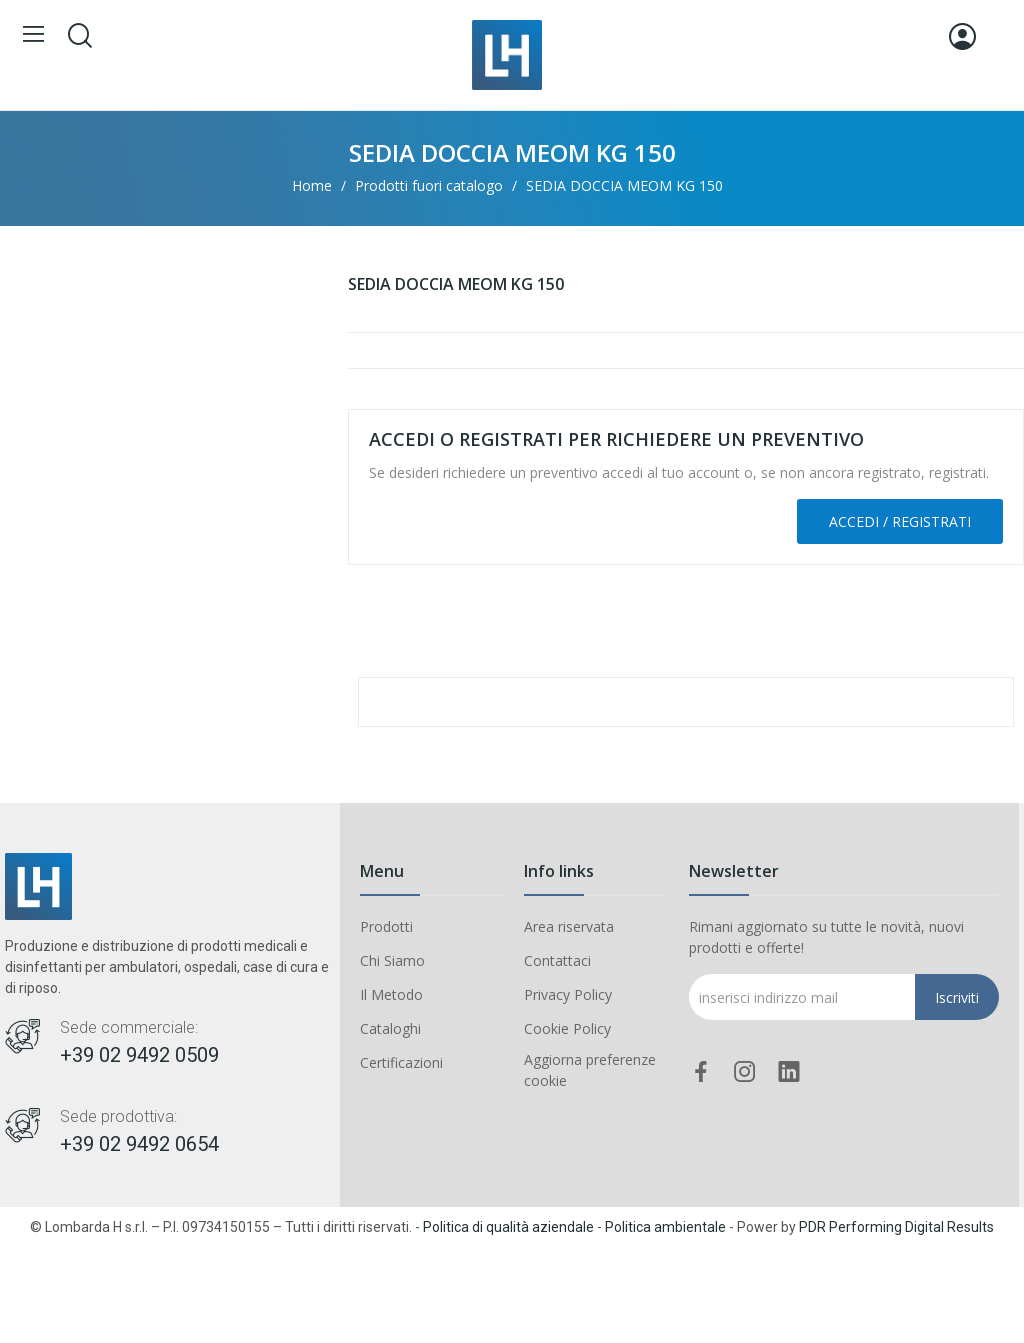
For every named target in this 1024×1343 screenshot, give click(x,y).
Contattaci (557, 960)
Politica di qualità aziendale (508, 1227)
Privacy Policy (568, 994)
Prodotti (386, 926)
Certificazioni (401, 1062)
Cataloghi (390, 1028)
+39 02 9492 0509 (139, 1055)
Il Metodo (391, 994)
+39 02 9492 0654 (139, 1144)
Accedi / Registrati (900, 521)
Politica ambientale (665, 1227)
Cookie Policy (567, 1028)
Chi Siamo (392, 960)
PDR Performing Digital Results (896, 1227)
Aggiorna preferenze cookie (590, 1070)
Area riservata (569, 926)
